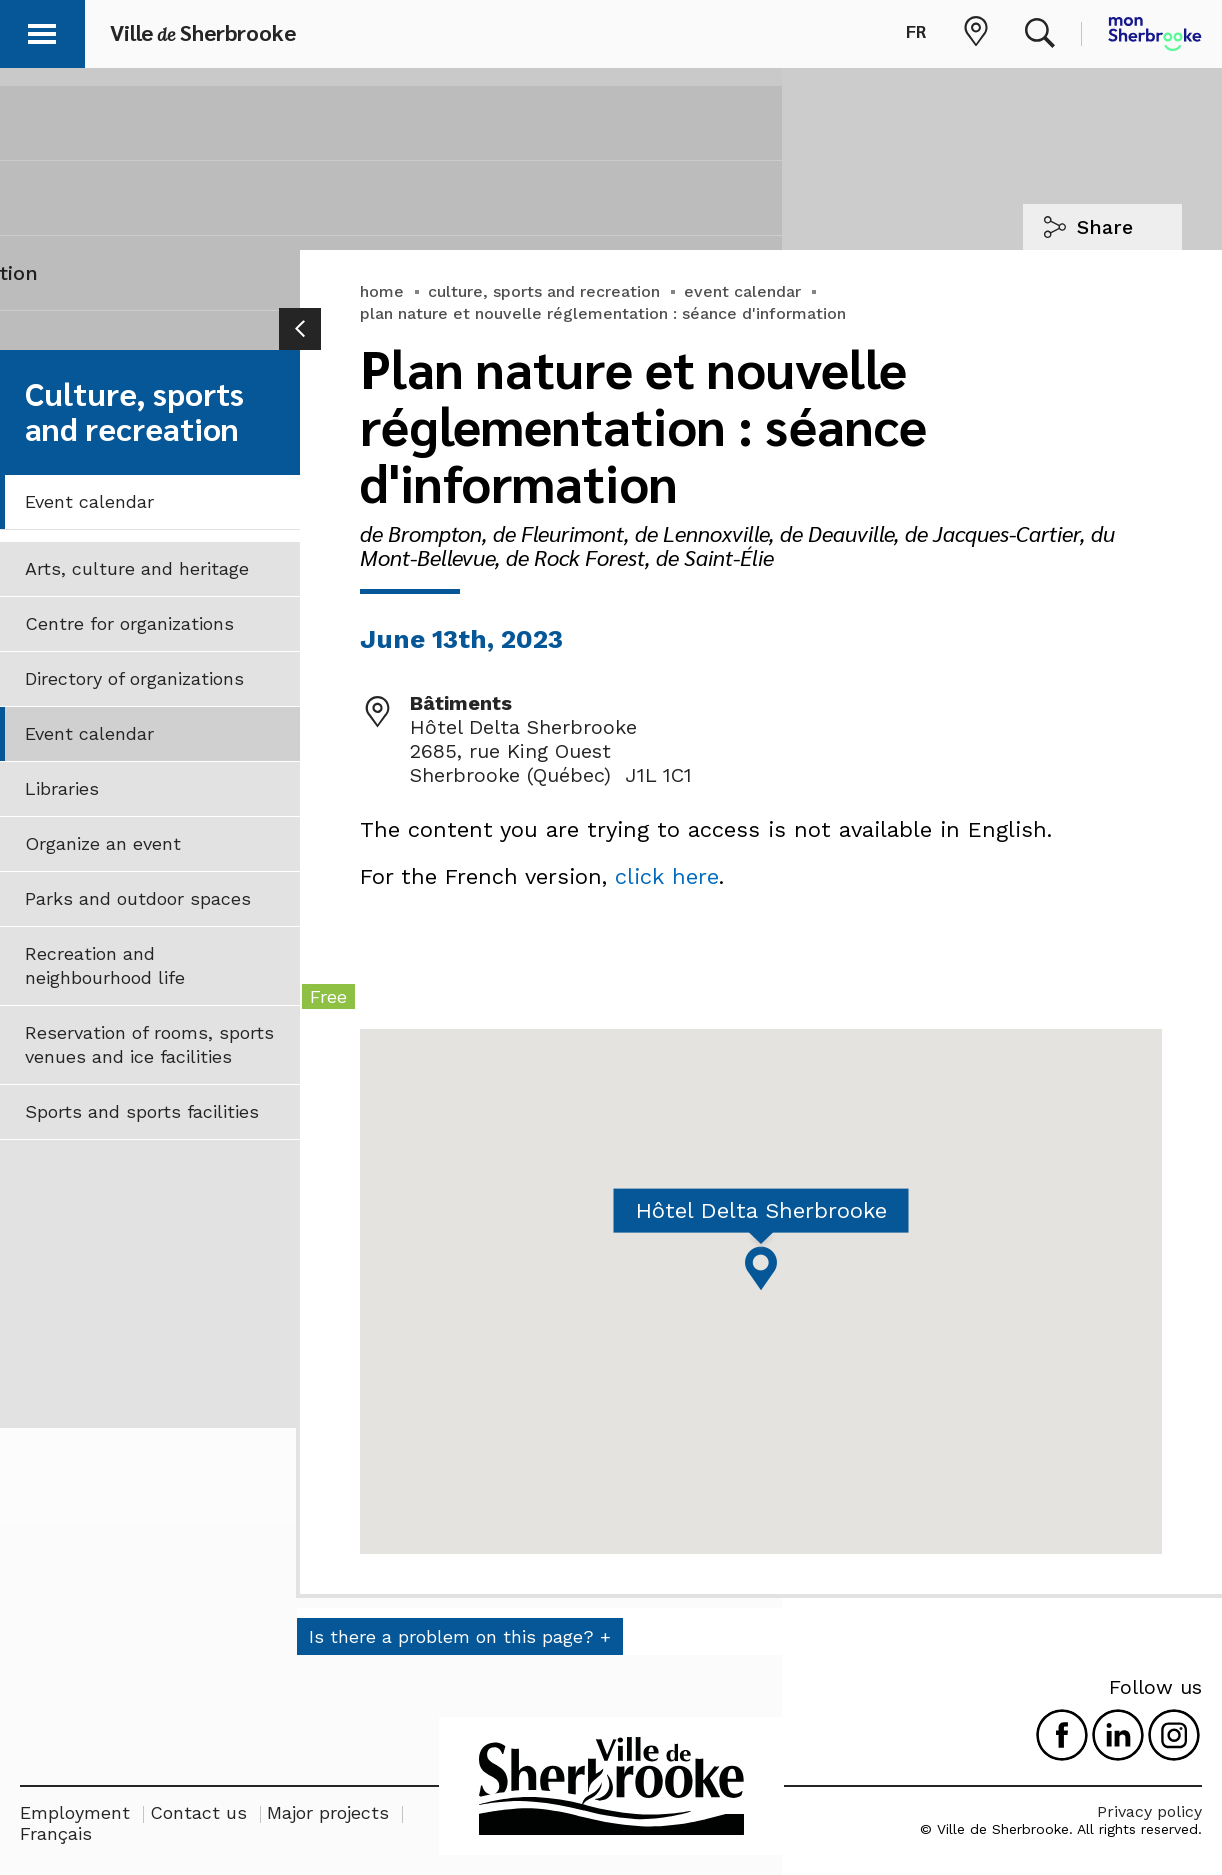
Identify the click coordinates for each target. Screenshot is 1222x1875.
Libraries (62, 788)
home (382, 291)
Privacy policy (1149, 1811)
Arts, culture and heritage (137, 568)
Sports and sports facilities (142, 1111)
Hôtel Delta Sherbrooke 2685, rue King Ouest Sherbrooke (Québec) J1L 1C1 (551, 751)
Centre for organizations (129, 623)
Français (56, 1833)
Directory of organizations (134, 678)
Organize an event (103, 843)
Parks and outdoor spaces (138, 898)
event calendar (742, 291)
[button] (42, 30)
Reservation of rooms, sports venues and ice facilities (149, 1044)
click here (667, 876)
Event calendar (89, 501)
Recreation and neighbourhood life (105, 965)
